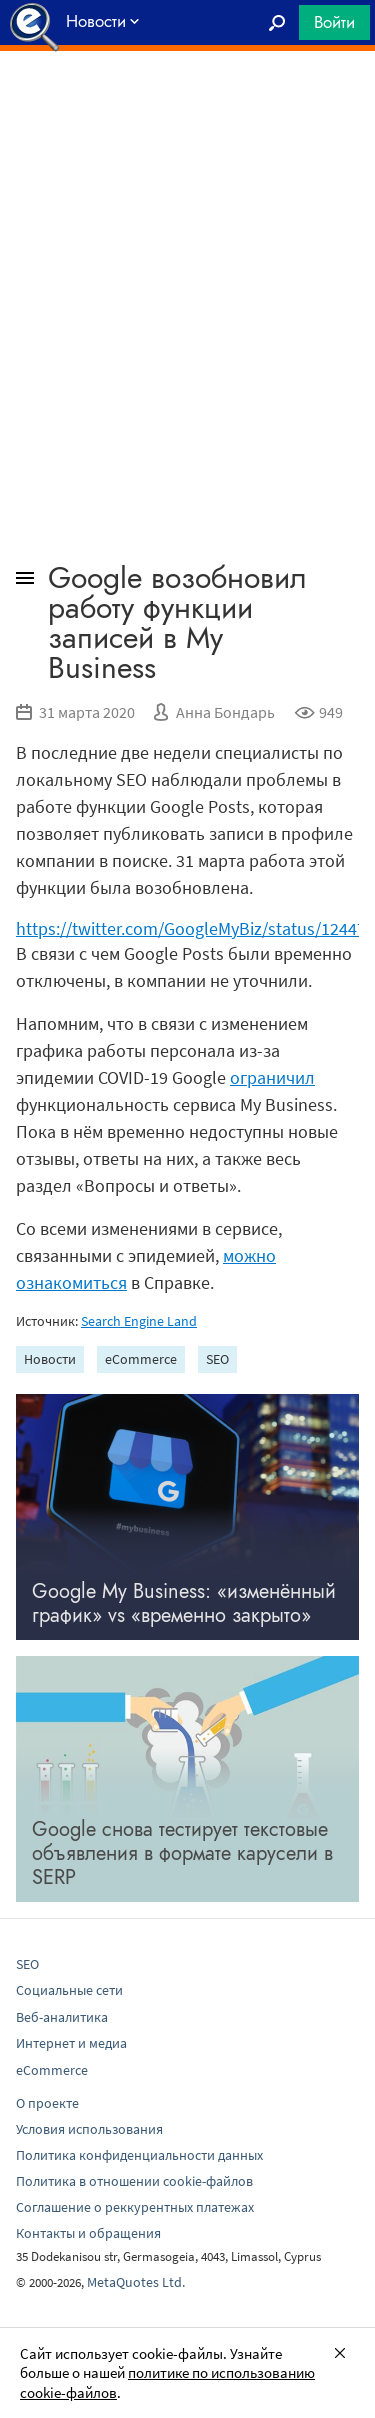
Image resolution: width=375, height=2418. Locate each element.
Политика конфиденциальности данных (139, 2155)
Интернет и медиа (71, 2043)
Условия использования (89, 2129)
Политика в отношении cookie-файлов (134, 2181)
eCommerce (141, 1359)
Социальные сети (69, 1990)
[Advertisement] (187, 101)
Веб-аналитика (62, 2017)
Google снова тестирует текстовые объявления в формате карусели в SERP (182, 1853)
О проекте (47, 2103)
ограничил (272, 1077)
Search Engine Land (139, 1321)
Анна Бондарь (225, 712)
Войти (334, 22)
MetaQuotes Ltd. (136, 2282)
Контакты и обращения (88, 2233)
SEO (217, 1359)
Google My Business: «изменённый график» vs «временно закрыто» (184, 1603)
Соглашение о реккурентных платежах (135, 2207)
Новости (50, 1359)
